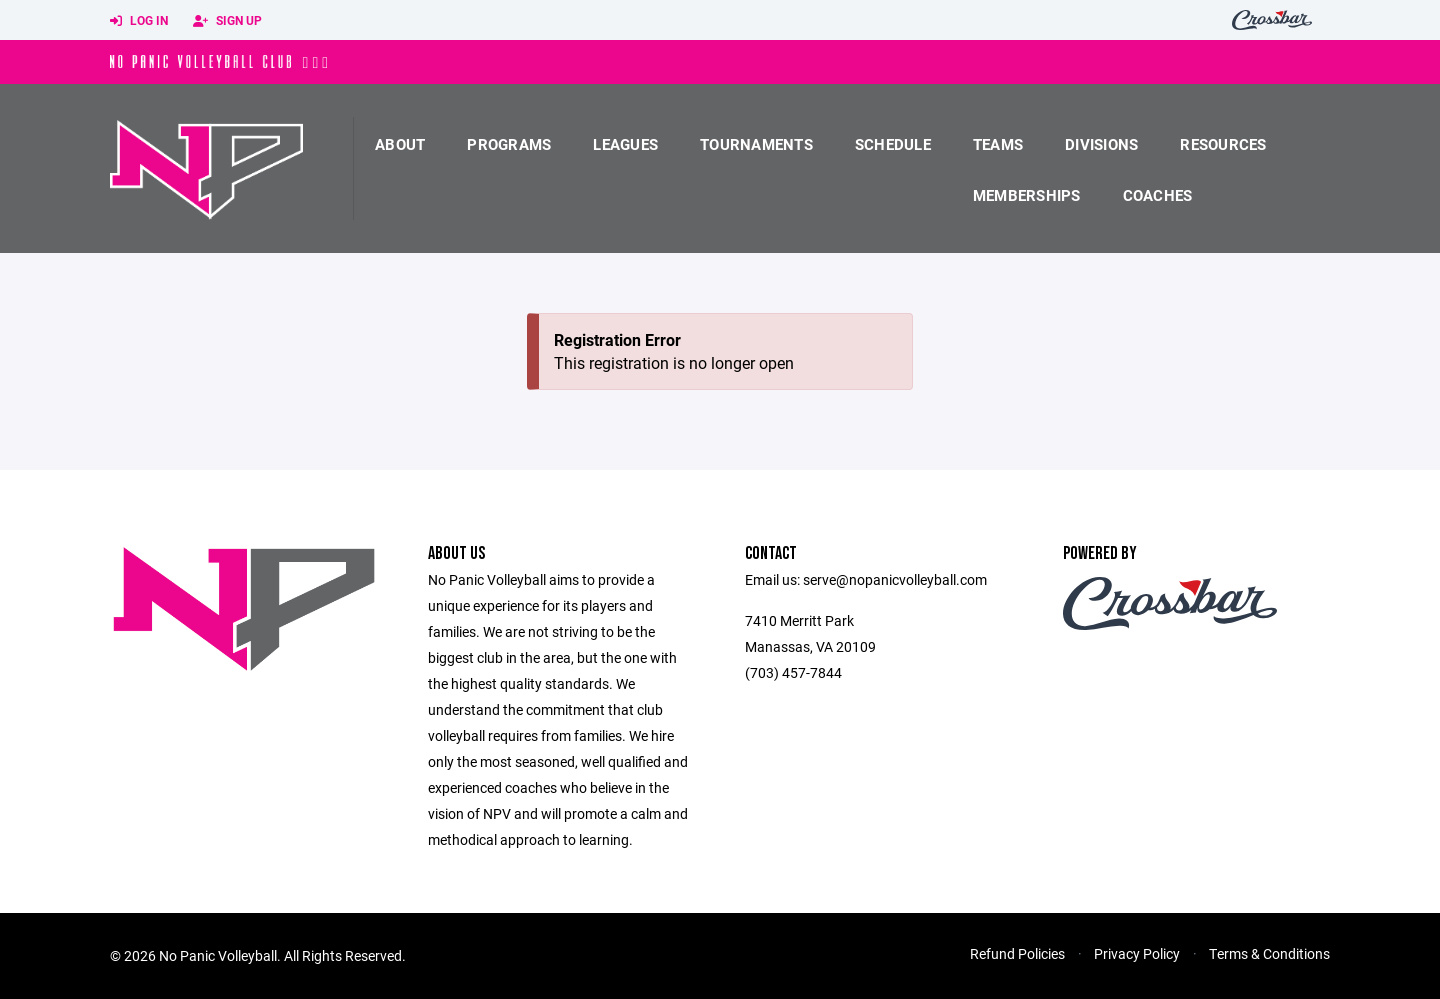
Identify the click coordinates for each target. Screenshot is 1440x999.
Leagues (625, 144)
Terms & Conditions (1269, 953)
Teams (998, 144)
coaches (1158, 195)
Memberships (1027, 195)
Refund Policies (1017, 953)
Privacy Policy (1137, 953)
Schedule (893, 144)
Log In (139, 21)
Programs (509, 144)
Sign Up (227, 21)
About (400, 144)
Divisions (1101, 144)
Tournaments (756, 144)
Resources (1223, 144)
